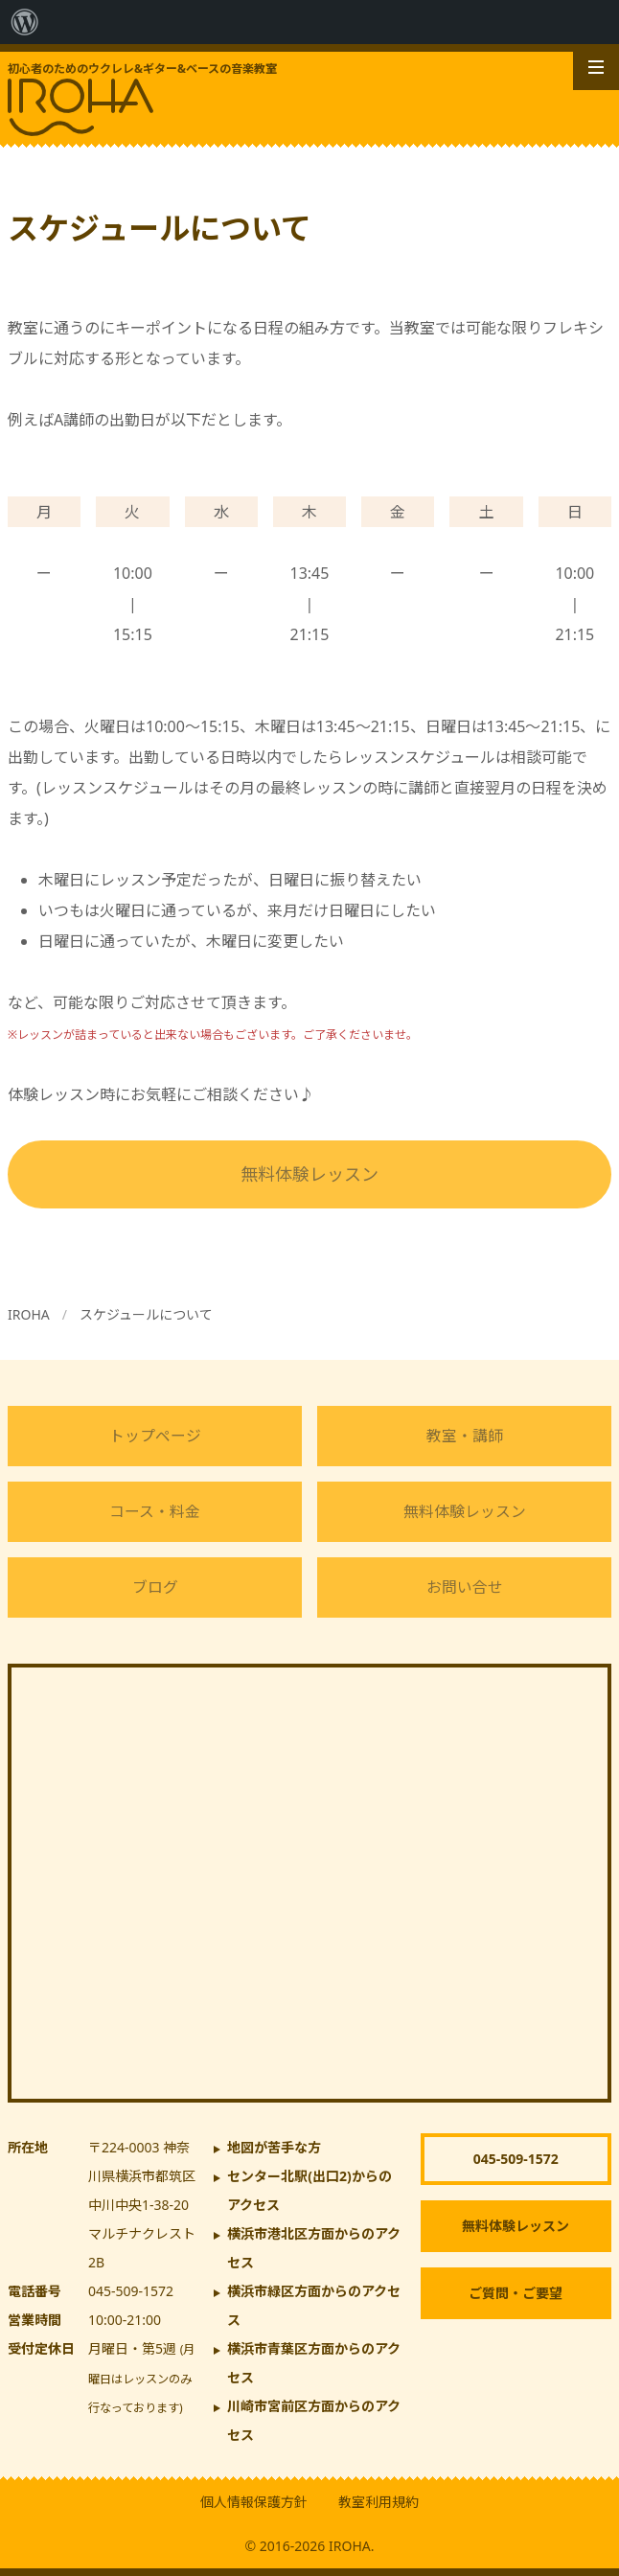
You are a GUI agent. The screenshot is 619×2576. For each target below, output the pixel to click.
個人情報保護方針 (254, 2502)
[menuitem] (25, 22)
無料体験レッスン (309, 1173)
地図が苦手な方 (274, 2147)
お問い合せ (464, 1587)
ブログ (155, 1587)
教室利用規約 (378, 2502)
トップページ (155, 1435)
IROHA (29, 1314)
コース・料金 (154, 1511)
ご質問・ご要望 (515, 2293)
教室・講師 (464, 1435)
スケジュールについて (146, 1314)
